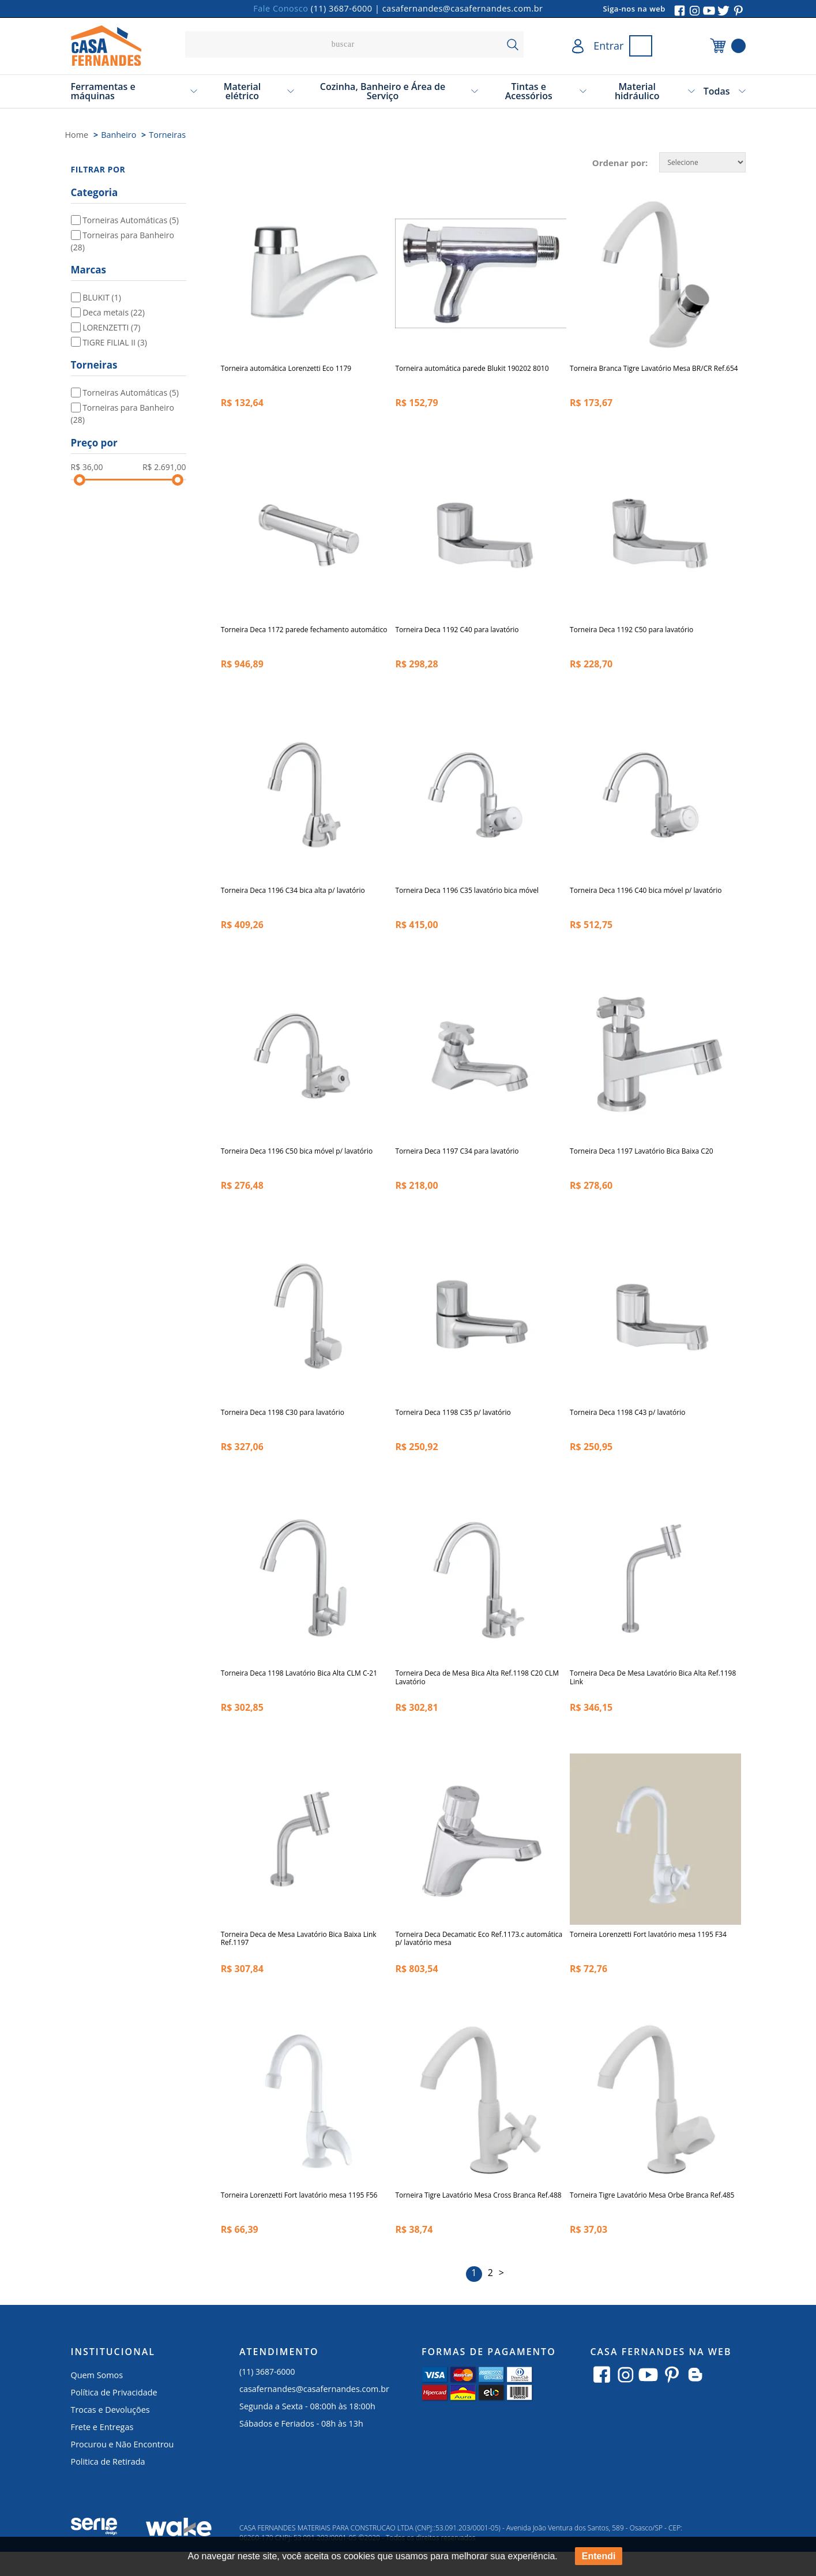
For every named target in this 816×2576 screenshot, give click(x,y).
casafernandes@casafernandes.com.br (462, 8)
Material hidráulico (637, 91)
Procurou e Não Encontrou (122, 2468)
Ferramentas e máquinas (103, 91)
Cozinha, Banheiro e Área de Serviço (383, 91)
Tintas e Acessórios (528, 91)
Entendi (599, 2556)
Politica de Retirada (108, 2485)
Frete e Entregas (102, 2451)
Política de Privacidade (114, 2416)
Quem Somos (97, 2399)
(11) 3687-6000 (342, 8)
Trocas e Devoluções (110, 2433)
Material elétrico (242, 91)
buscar (512, 44)
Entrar (608, 45)
